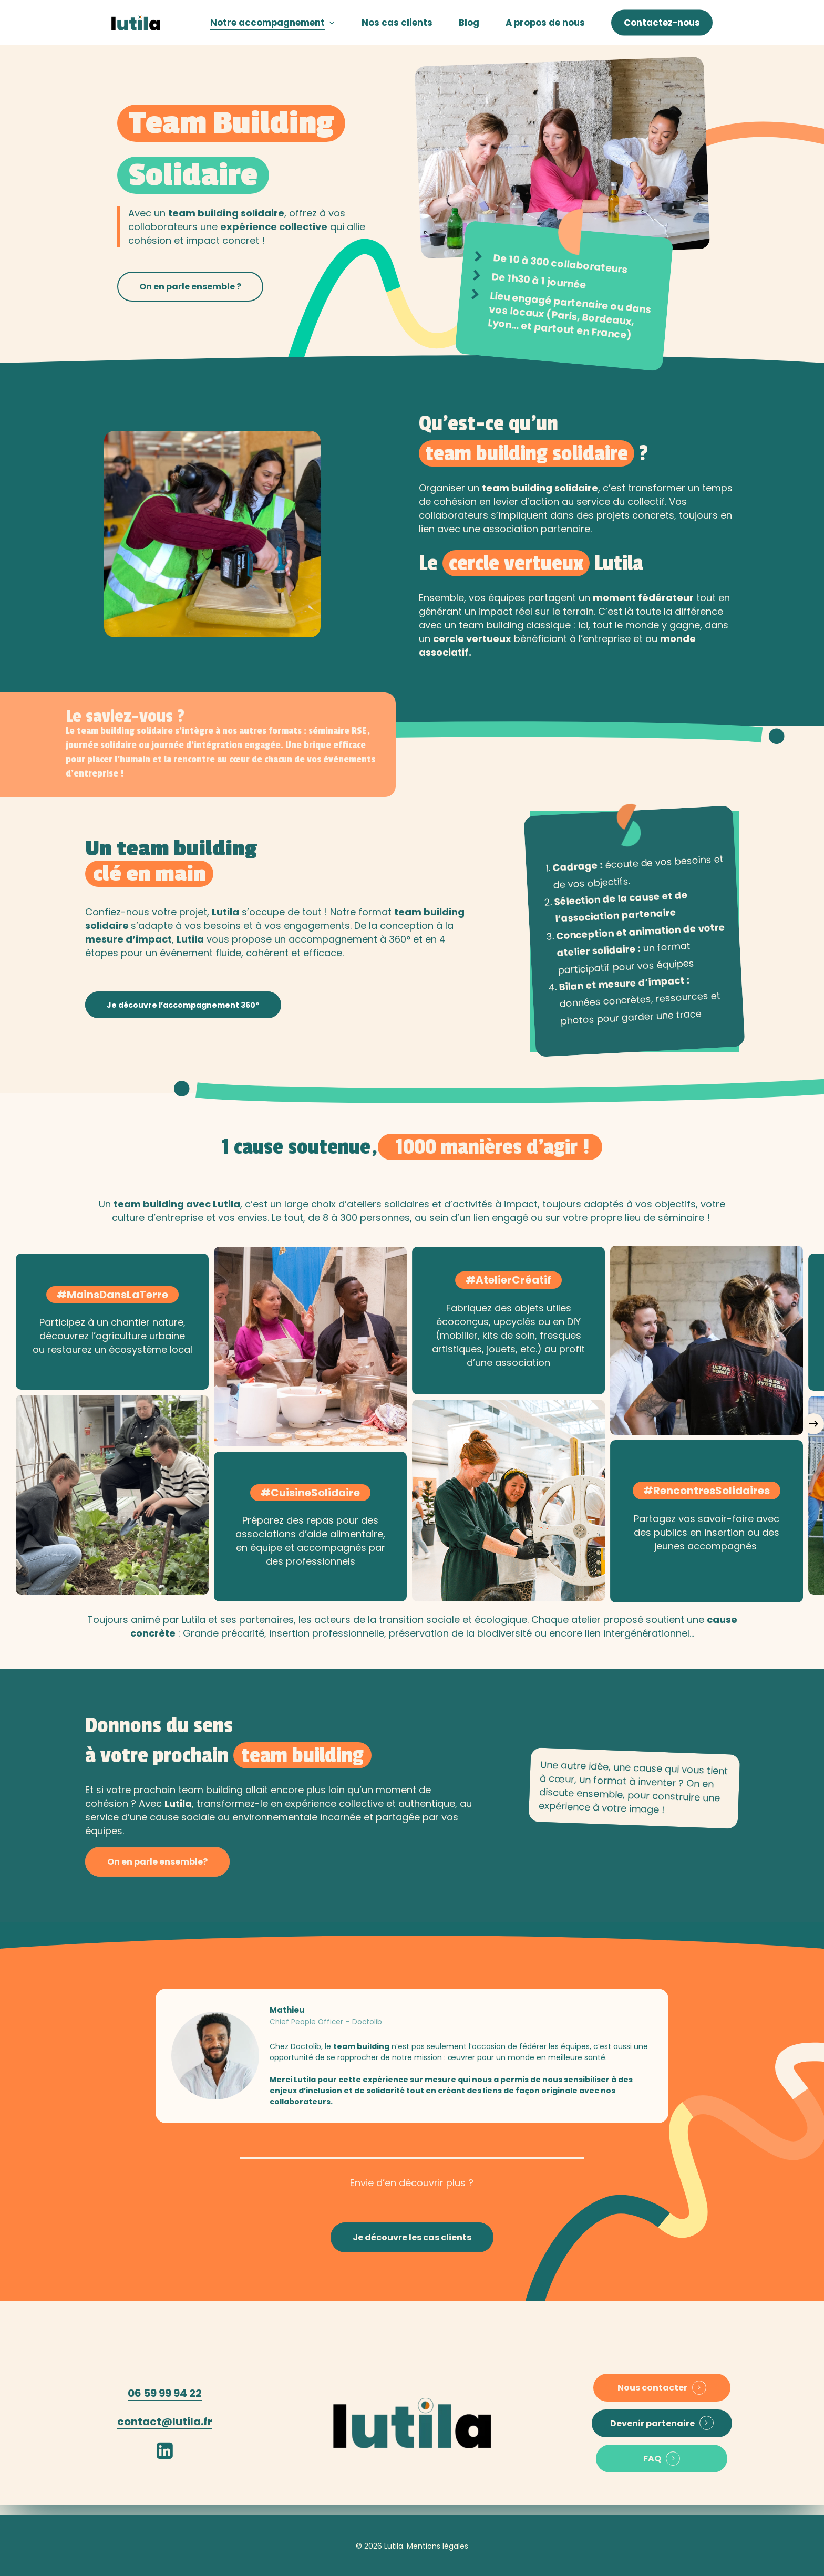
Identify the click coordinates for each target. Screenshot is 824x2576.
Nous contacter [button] (652, 2388)
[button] (190, 287)
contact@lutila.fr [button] (164, 2421)
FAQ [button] (652, 2459)
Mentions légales (437, 2546)
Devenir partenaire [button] (652, 2423)
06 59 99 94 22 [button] (165, 2393)
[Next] (813, 1423)
